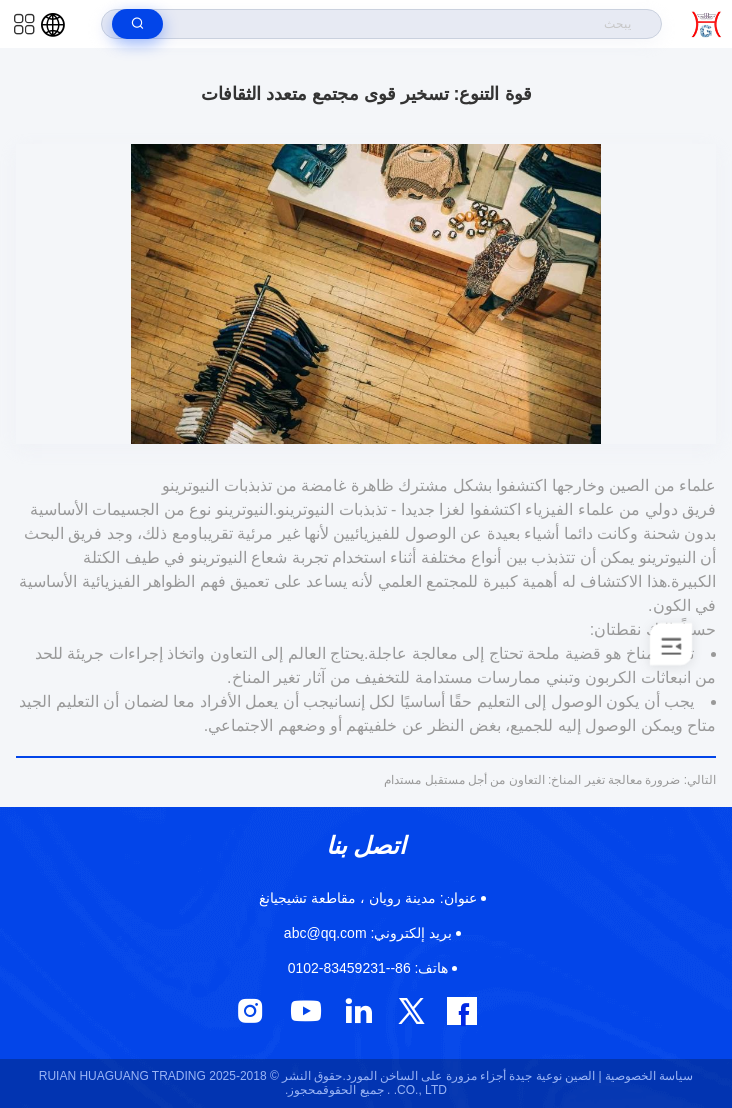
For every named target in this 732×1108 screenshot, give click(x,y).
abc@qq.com (368, 933)
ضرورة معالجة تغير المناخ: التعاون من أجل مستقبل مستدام (550, 780)
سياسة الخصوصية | (645, 1076)
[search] (137, 24)
